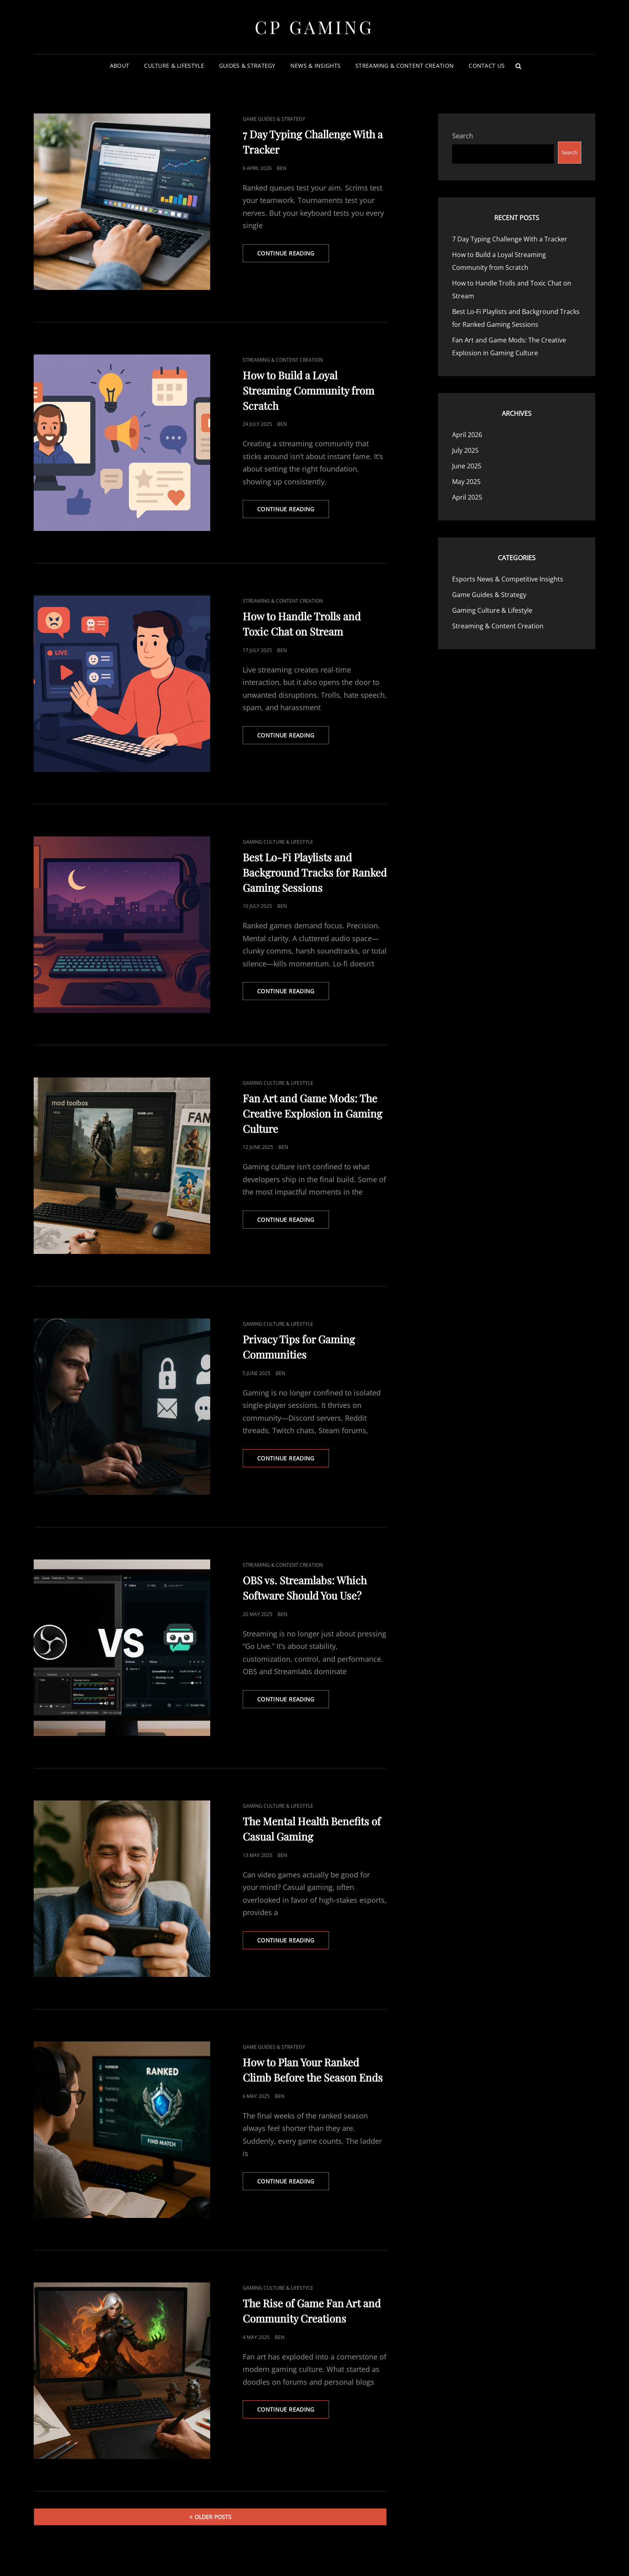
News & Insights (315, 65)
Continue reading (293, 255)
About (119, 65)
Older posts (213, 2517)
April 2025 (467, 497)
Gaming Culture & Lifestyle (278, 841)
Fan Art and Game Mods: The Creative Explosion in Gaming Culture (312, 1113)
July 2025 (465, 450)
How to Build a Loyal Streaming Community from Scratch (308, 390)
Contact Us (487, 65)
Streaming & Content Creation (404, 65)
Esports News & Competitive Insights (507, 579)
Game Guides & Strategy (274, 118)
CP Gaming (314, 26)
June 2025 (466, 466)
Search (462, 136)
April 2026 (467, 434)
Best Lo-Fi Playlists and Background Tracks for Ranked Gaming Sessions (315, 872)
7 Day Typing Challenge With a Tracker (509, 239)
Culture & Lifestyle (174, 65)
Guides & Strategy (247, 65)
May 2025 (466, 481)
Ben (281, 168)
